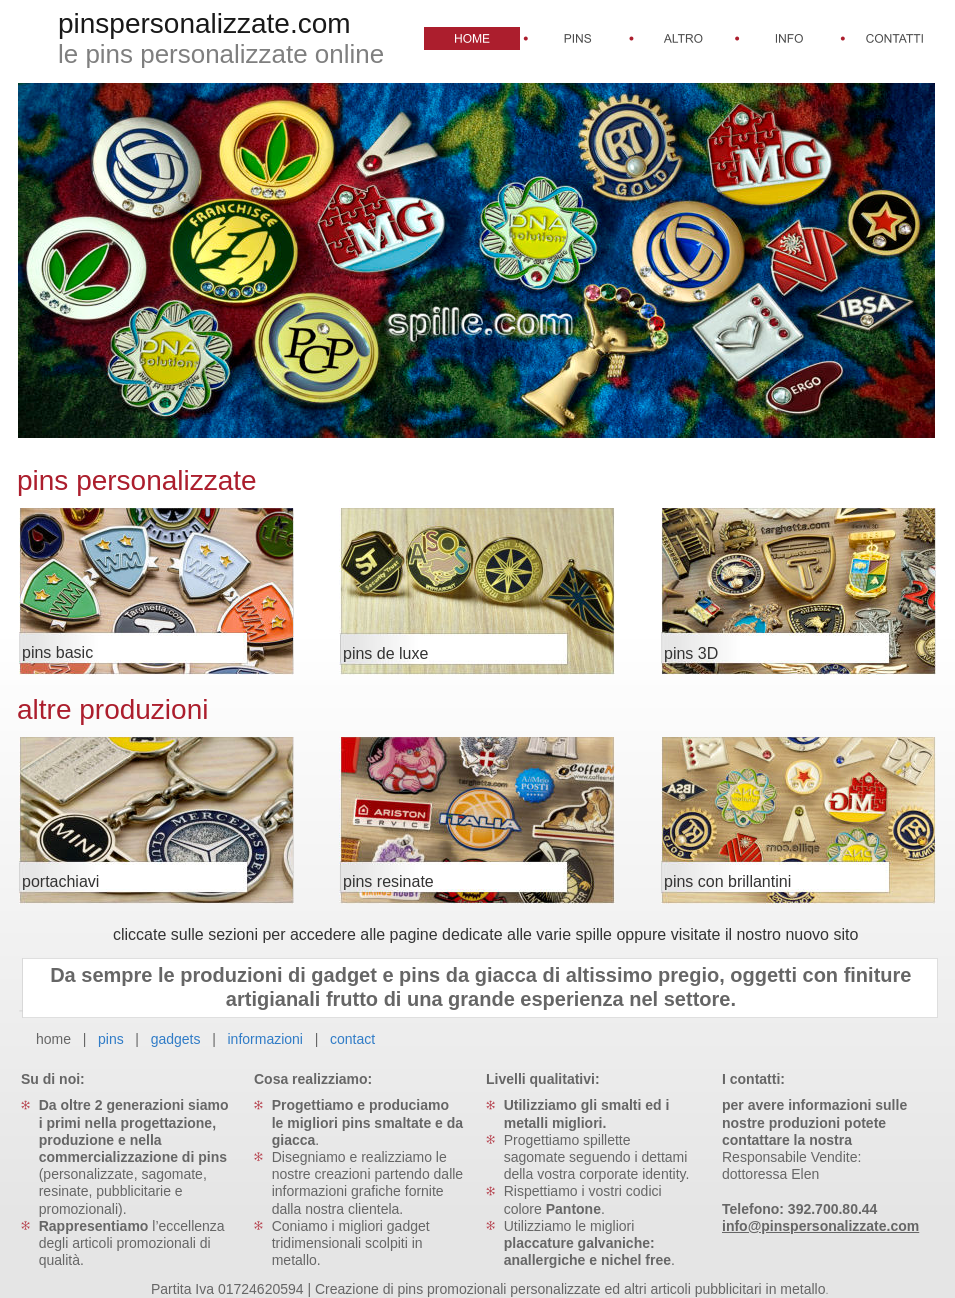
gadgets (176, 1039)
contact (352, 1039)
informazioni (266, 1039)
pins (111, 1039)
